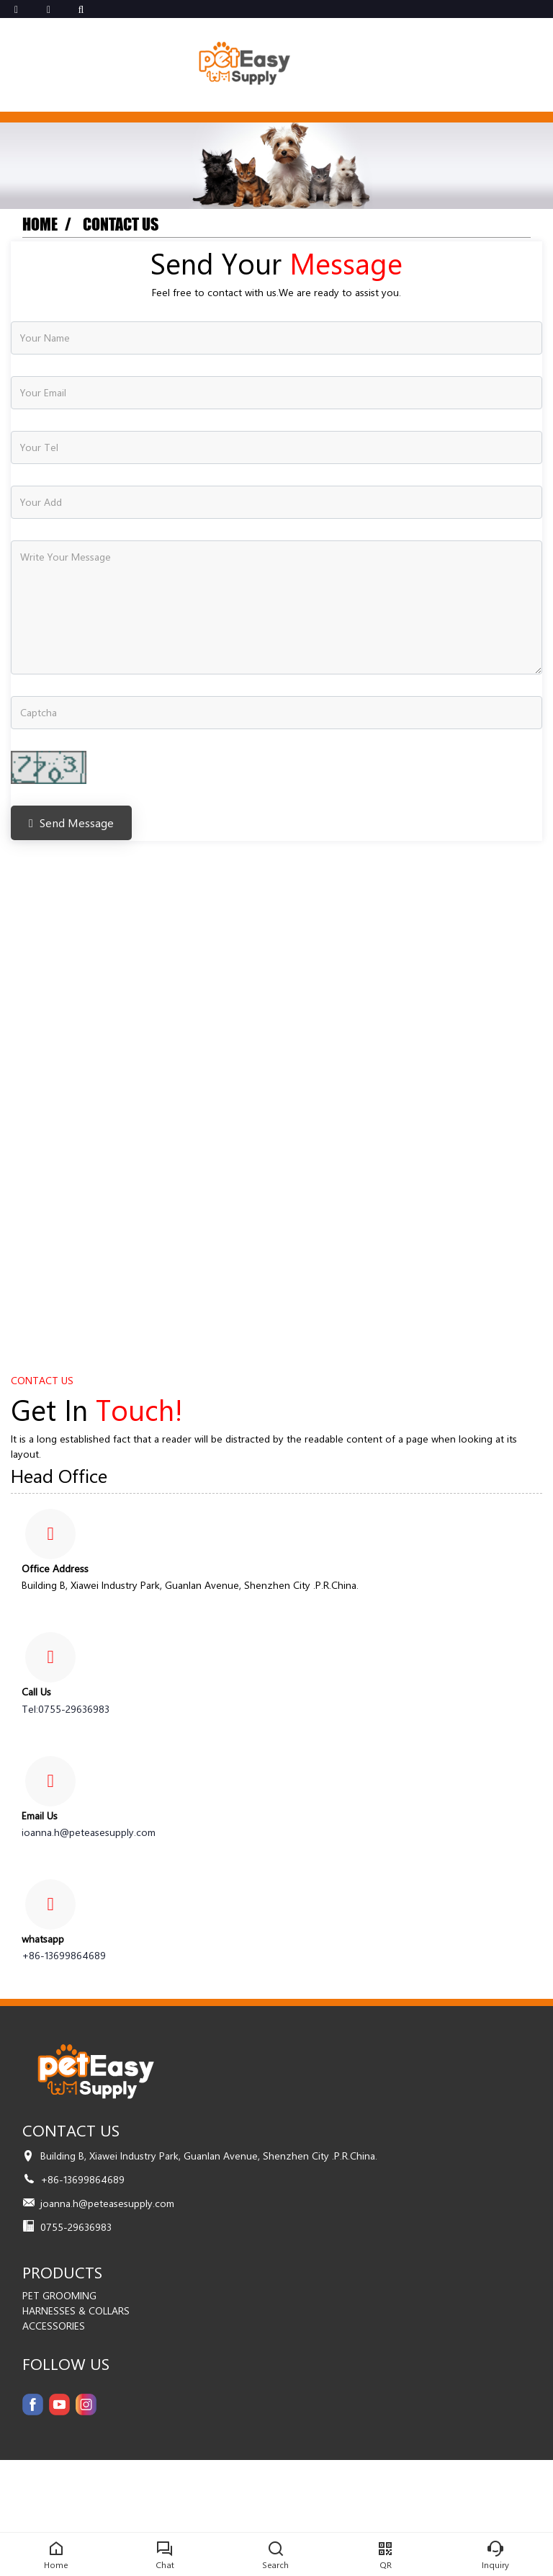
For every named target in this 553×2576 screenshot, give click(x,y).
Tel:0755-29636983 (65, 1709)
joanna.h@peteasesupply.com (89, 1832)
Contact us (120, 224)
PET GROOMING (59, 2295)
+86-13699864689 (64, 1955)
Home (40, 224)
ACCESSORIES (53, 2325)
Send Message (71, 822)
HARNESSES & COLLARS (76, 2310)
